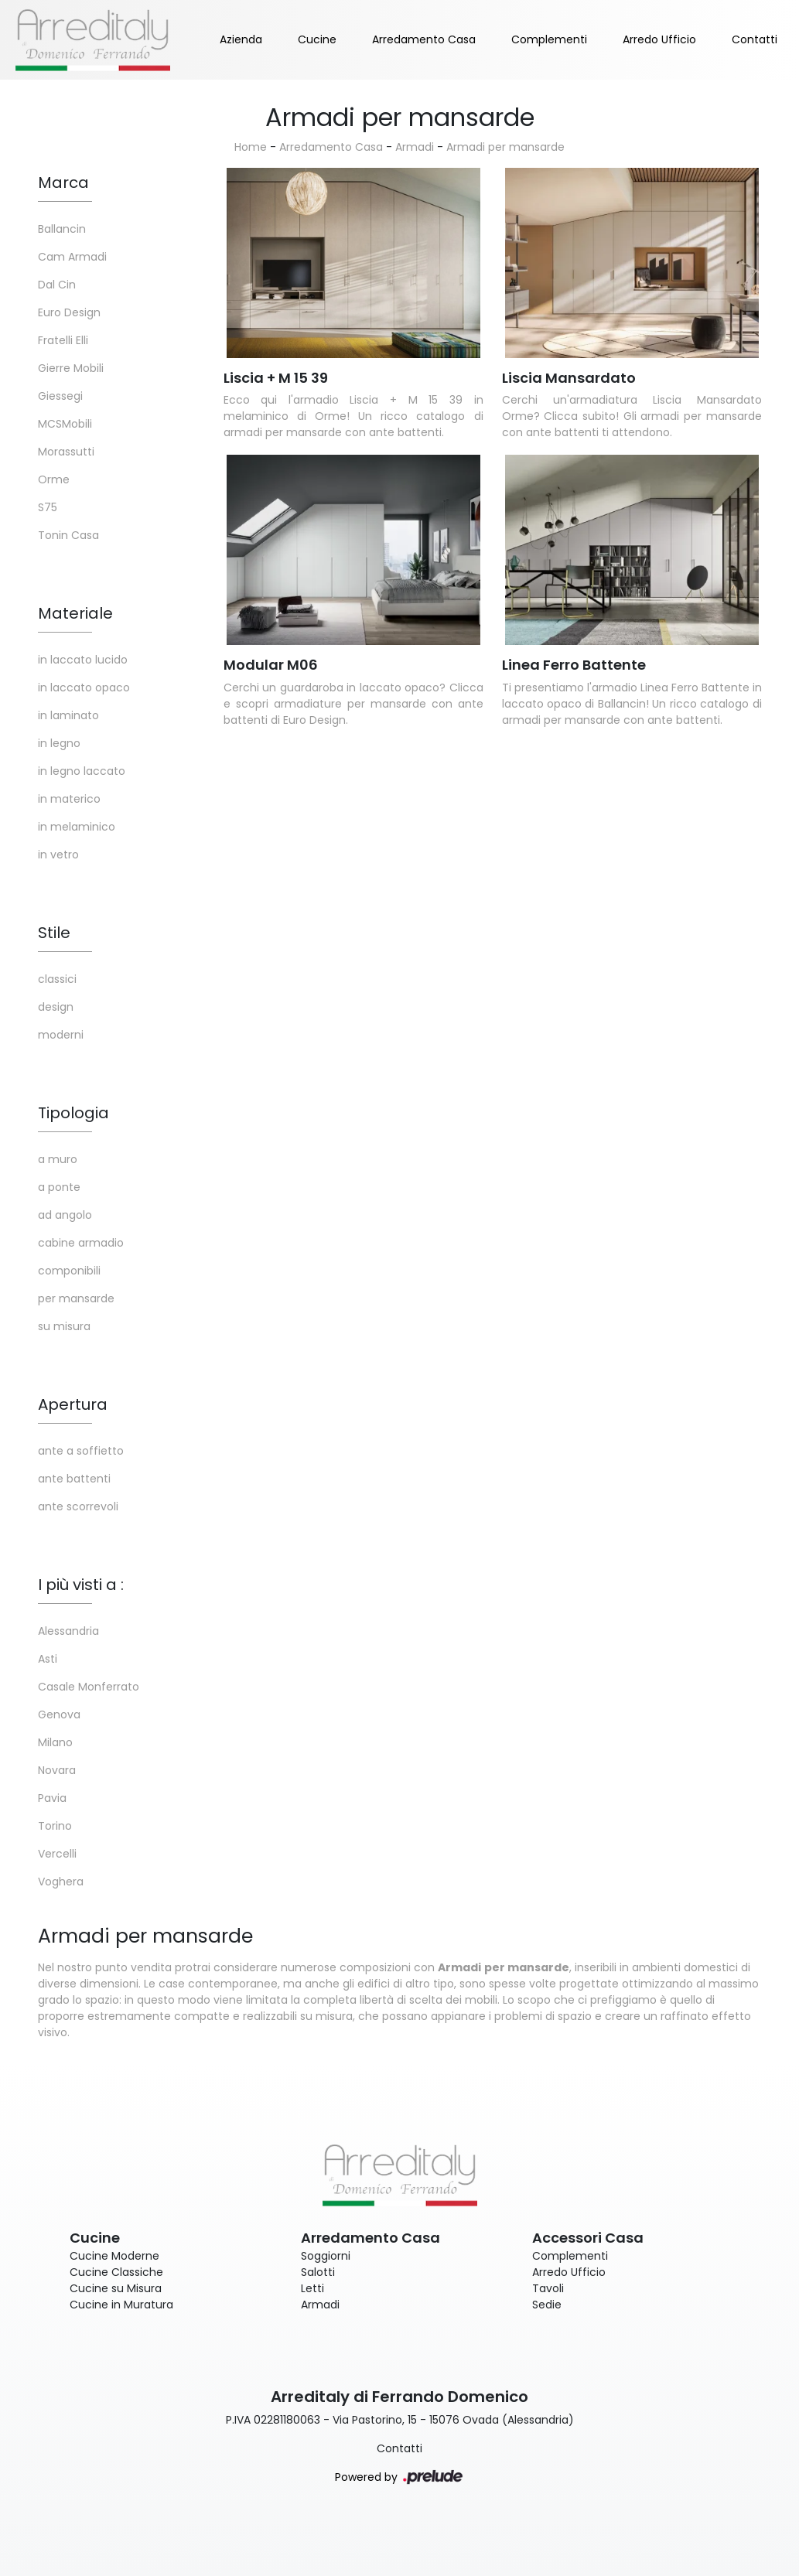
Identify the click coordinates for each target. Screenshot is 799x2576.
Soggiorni (325, 2256)
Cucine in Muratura (121, 2304)
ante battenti (74, 1478)
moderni (61, 1034)
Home (250, 147)
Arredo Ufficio (659, 39)
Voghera (61, 1881)
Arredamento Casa (424, 39)
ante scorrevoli (78, 1506)
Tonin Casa (68, 535)
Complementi (549, 39)
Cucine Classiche (116, 2272)
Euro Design (69, 312)
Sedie (547, 2304)
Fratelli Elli (63, 340)
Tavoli (548, 2288)
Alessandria (68, 1631)
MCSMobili (65, 424)
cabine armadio (81, 1242)
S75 (47, 507)
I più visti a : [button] (81, 1584)
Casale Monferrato (88, 1686)
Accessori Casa (588, 2237)
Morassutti (66, 451)
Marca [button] (63, 182)
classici (57, 979)
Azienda (241, 39)
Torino (55, 1826)
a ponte (59, 1187)
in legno (59, 743)
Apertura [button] (73, 1404)
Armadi (414, 147)
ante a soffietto (81, 1451)
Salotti (318, 2272)
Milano (55, 1742)
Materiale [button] (75, 613)
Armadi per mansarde (505, 147)
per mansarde (76, 1298)
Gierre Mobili (71, 368)
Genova (59, 1714)
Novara (57, 1770)
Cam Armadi (72, 256)
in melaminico (76, 826)
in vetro (58, 854)
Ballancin (62, 229)
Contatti (754, 39)
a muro (57, 1159)
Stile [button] (54, 932)
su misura (64, 1326)
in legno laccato (81, 771)
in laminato (68, 715)
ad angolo (65, 1215)
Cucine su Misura (116, 2288)
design (55, 1007)
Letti (312, 2288)
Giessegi (60, 396)
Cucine (317, 39)
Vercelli (57, 1853)
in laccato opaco (84, 687)
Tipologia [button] (73, 1113)
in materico (69, 799)
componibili (69, 1270)
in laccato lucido (83, 659)
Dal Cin (57, 284)
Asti (47, 1659)
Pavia (52, 1798)
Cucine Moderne (114, 2256)
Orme (54, 479)
